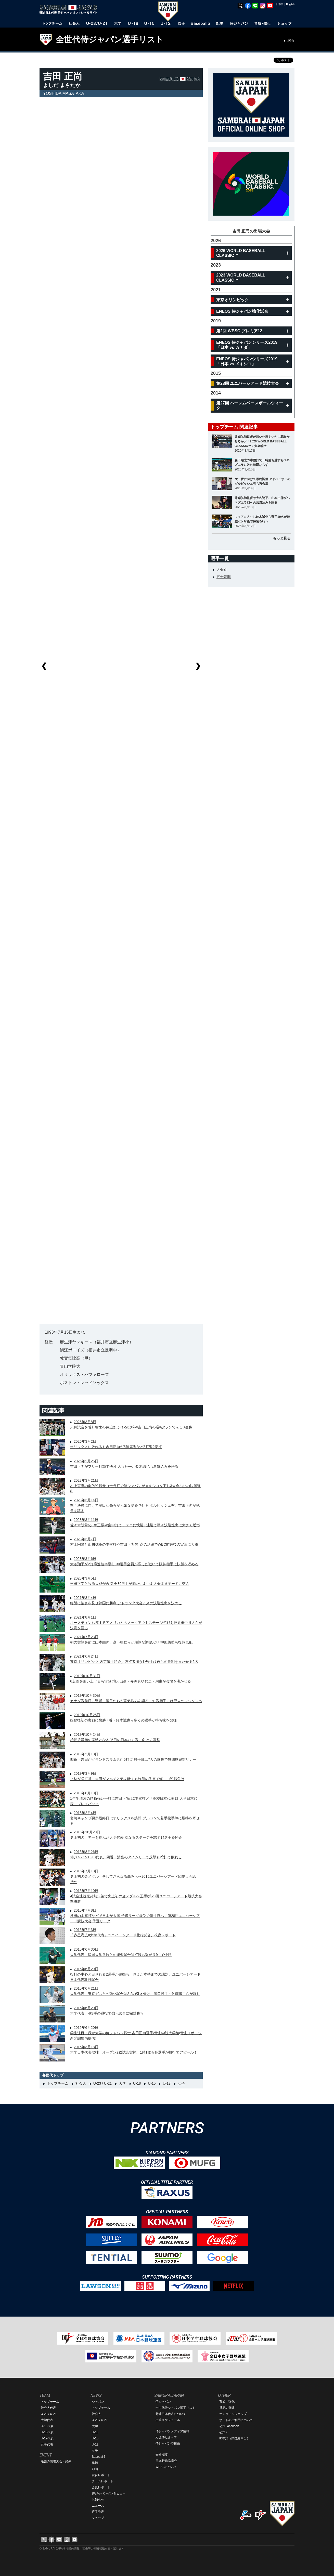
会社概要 (162, 2454)
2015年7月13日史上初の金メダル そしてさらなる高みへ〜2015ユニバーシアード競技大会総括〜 (133, 1876)
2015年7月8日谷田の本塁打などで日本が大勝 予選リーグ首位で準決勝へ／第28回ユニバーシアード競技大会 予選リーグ (135, 1915)
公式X (223, 2432)
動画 (95, 2469)
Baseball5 (98, 2457)
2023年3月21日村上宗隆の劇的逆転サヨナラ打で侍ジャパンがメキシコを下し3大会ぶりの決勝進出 (135, 1485)
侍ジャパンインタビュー (108, 2493)
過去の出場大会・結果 (56, 2461)
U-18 (137, 2083)
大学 (122, 2083)
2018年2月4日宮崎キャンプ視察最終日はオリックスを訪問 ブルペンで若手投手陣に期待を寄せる (135, 1818)
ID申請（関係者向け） (234, 2438)
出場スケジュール (168, 2420)
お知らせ (98, 2499)
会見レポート (101, 2487)
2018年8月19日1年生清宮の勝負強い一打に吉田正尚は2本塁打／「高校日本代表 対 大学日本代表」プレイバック (133, 1798)
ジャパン (98, 2401)
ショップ (98, 2518)
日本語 (280, 4)
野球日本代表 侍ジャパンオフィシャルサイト (70, 9)
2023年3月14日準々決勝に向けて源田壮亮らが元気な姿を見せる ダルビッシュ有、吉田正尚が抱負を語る (135, 1505)
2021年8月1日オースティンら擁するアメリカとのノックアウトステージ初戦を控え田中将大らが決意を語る (136, 1622)
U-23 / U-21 (102, 2083)
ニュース (98, 2505)
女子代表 (47, 2444)
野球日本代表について (171, 2414)
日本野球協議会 (166, 2461)
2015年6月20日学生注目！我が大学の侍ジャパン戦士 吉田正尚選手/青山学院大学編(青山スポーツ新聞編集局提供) (136, 2033)
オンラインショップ (233, 2414)
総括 (95, 2463)
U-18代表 (47, 2426)
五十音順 (223, 577)
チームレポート (102, 2481)
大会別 (221, 570)
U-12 (166, 2083)
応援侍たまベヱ (166, 2437)
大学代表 (47, 2420)
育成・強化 (227, 2401)
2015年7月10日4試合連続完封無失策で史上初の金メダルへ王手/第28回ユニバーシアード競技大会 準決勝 (136, 1896)
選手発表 (98, 2512)
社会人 (80, 2083)
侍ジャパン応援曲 (168, 2443)
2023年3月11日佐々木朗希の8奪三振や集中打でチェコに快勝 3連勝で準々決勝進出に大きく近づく (135, 1525)
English (290, 4)
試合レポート (101, 2475)
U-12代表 (47, 2438)
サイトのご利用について (236, 2420)
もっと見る (282, 538)
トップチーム (57, 2083)
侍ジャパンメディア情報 (172, 2431)
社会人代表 (48, 2408)
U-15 (152, 2083)
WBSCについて (166, 2467)
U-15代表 (47, 2432)
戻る (290, 40)
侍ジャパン (163, 2401)
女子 (181, 2083)
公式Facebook (229, 2426)
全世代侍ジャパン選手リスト (110, 39)
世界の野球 (227, 2408)
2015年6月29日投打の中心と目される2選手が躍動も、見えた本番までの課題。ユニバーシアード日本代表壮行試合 (135, 1974)
